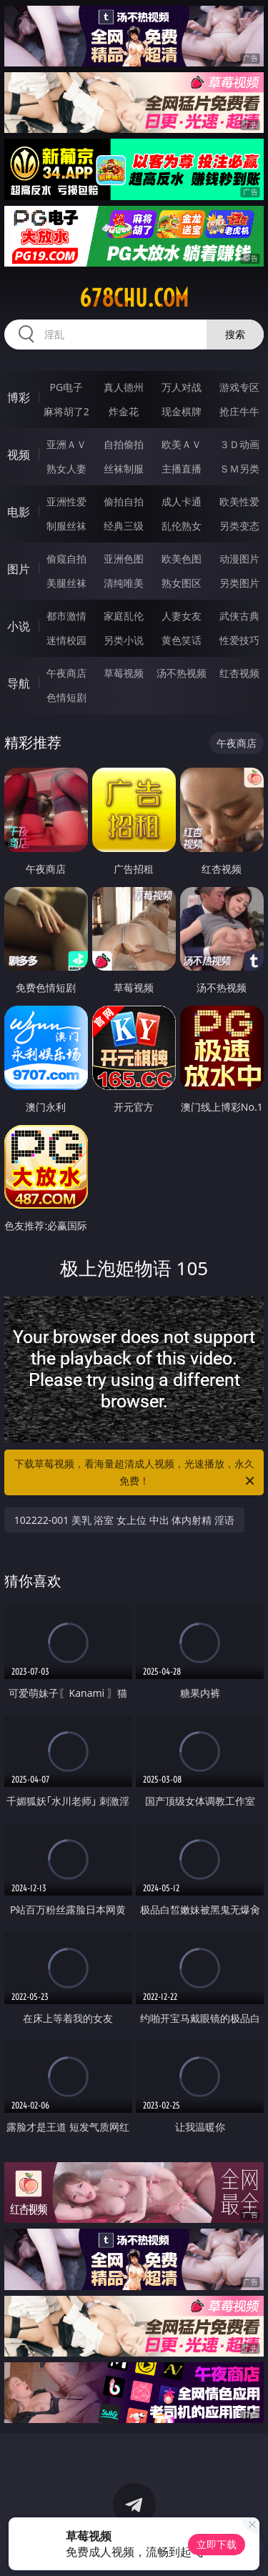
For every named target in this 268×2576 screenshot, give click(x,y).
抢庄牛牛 (239, 411)
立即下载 (217, 2544)
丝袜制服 (124, 468)
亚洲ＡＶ (66, 444)
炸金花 (124, 411)
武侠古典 (239, 616)
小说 (18, 626)
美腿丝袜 (66, 583)
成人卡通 (182, 501)
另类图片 (239, 583)
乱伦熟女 (182, 525)
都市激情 (66, 616)
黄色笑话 (182, 640)
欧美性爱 (239, 501)
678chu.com (134, 298)
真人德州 (124, 387)
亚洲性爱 (66, 501)
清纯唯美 (124, 583)
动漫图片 (239, 558)
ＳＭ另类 (239, 468)
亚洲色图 (124, 558)
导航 (18, 683)
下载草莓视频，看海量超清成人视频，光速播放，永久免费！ (135, 1473)
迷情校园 (66, 640)
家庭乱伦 (124, 616)
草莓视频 (124, 673)
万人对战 (182, 387)
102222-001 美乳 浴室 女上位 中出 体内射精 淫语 (124, 1520)
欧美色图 (182, 558)
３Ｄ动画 (239, 444)
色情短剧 (66, 697)
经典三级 (124, 525)
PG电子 (66, 387)
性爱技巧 (239, 640)
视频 (18, 454)
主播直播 (182, 468)
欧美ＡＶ (182, 444)
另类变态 (239, 525)
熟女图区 (182, 583)
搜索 (235, 334)
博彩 (18, 397)
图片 (18, 569)
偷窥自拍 (66, 558)
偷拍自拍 (124, 501)
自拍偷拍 (124, 444)
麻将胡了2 (66, 411)
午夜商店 (66, 673)
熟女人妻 (66, 468)
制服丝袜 (66, 525)
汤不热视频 (182, 673)
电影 (18, 512)
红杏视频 (239, 673)
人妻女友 (182, 616)
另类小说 (124, 640)
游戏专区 (239, 387)
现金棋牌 (182, 411)
